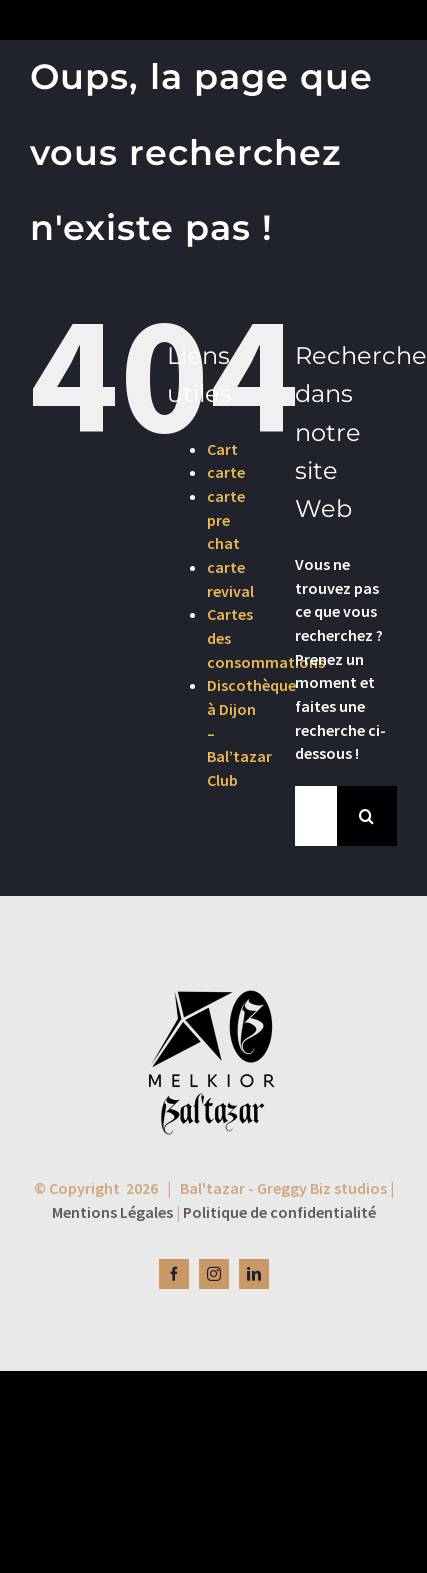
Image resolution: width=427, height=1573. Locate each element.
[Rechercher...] (316, 816)
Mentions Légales (112, 1212)
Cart (222, 449)
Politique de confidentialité (279, 1212)
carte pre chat (226, 519)
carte (226, 472)
